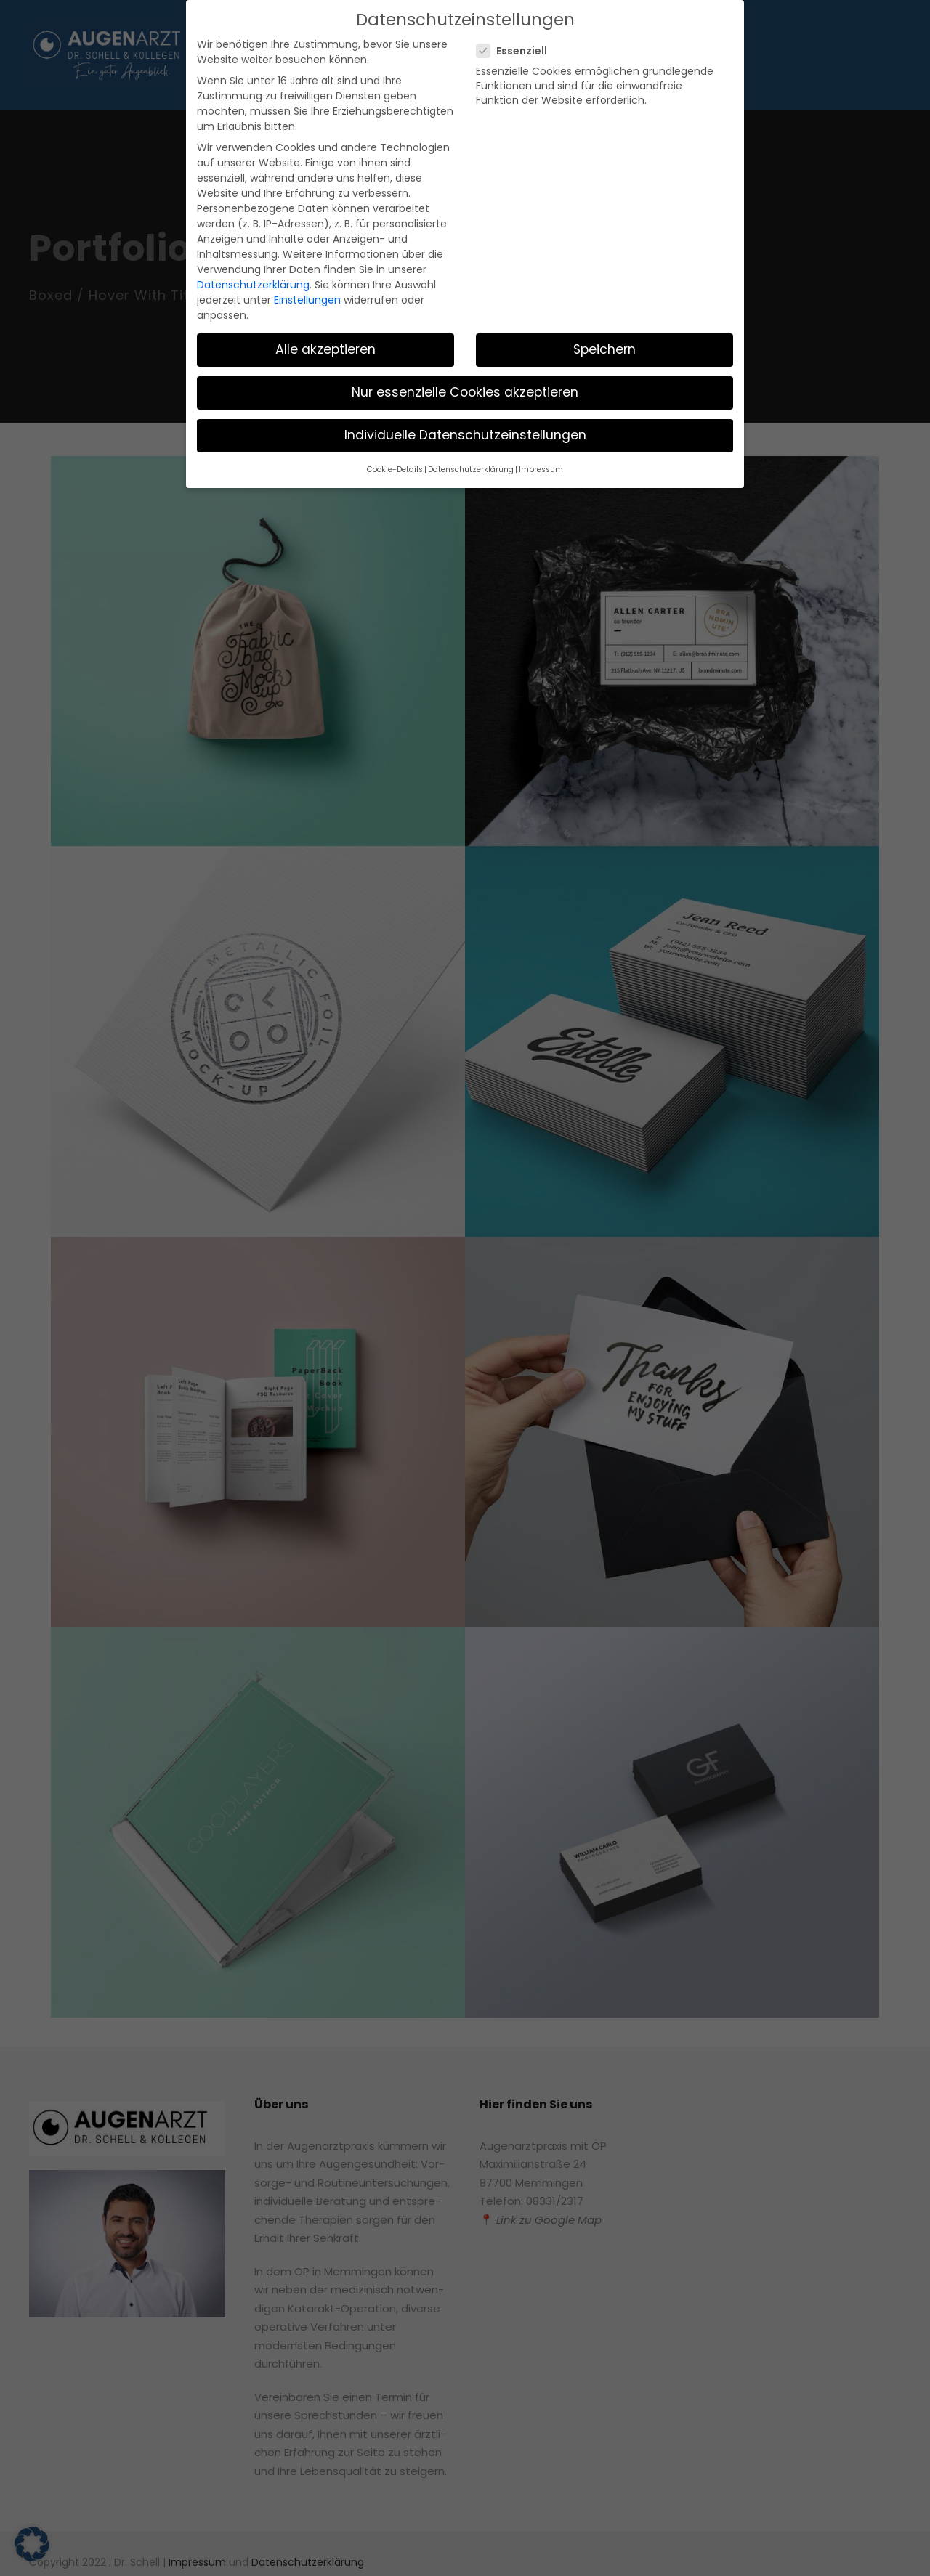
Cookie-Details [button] (404, 394)
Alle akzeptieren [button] (325, 275)
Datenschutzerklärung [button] (471, 394)
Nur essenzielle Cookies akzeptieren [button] (464, 318)
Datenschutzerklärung (246, 227)
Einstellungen (295, 242)
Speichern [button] (605, 275)
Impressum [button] (532, 394)
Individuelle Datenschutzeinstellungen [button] (465, 361)
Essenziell (517, 49)
